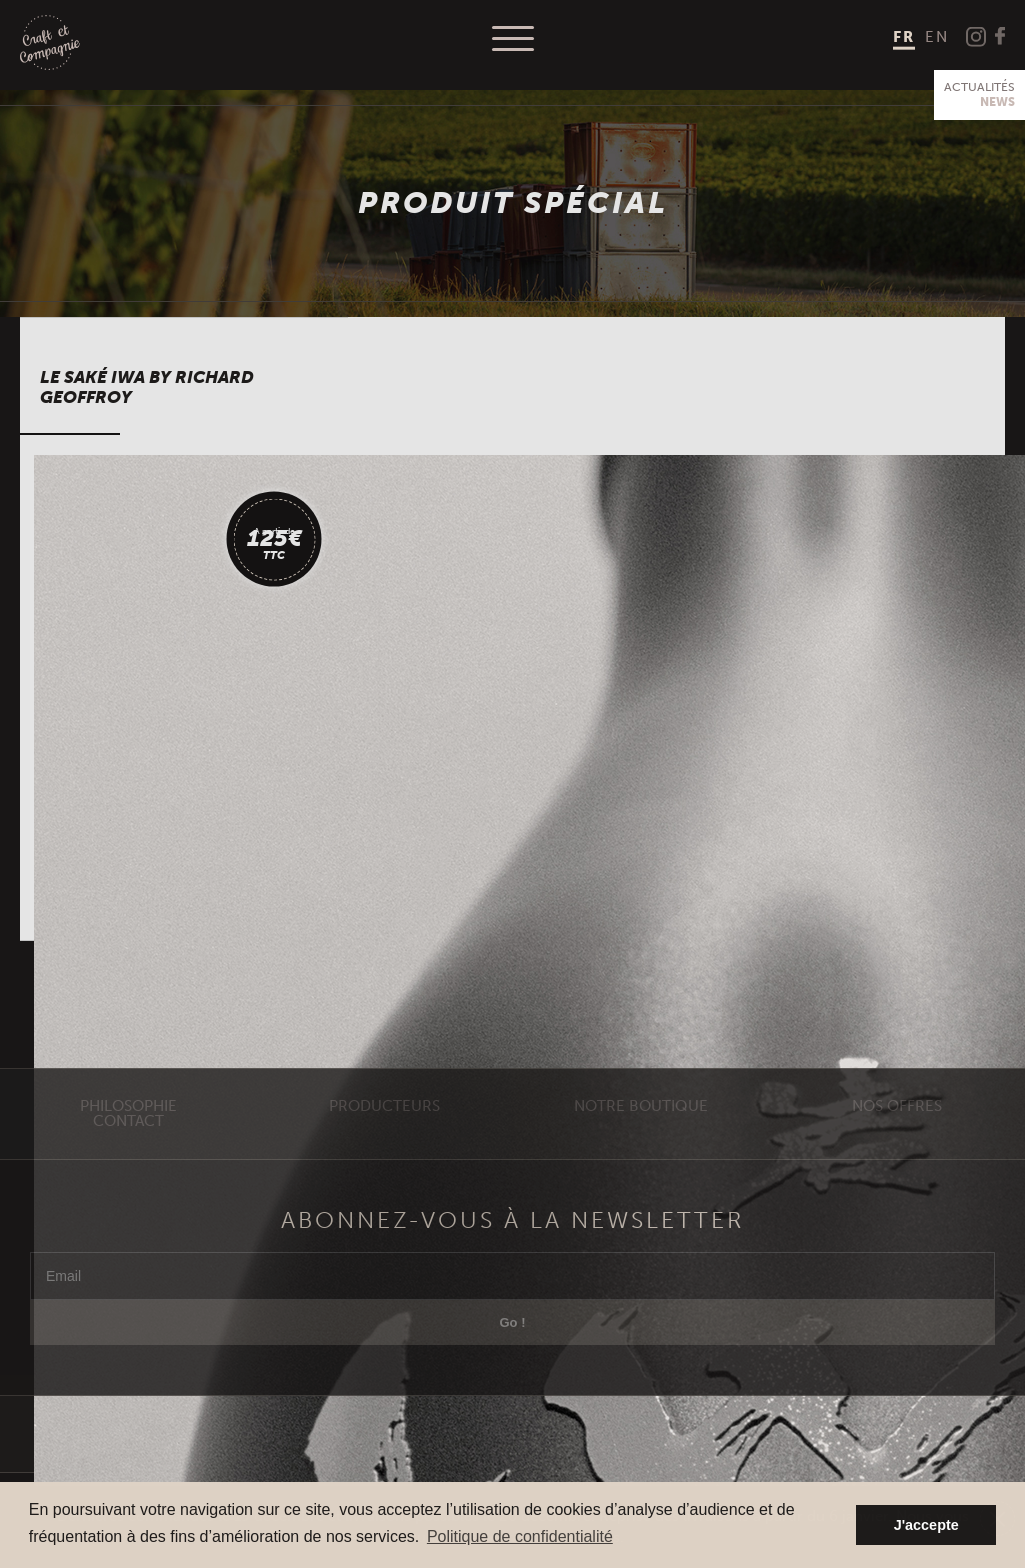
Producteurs (384, 1146)
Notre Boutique (641, 1146)
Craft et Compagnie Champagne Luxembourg (50, 43)
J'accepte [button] (926, 1525)
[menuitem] (904, 38)
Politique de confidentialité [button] (520, 1536)
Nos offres (897, 1146)
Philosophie (128, 1146)
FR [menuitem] (904, 37)
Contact (128, 1161)
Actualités (979, 95)
